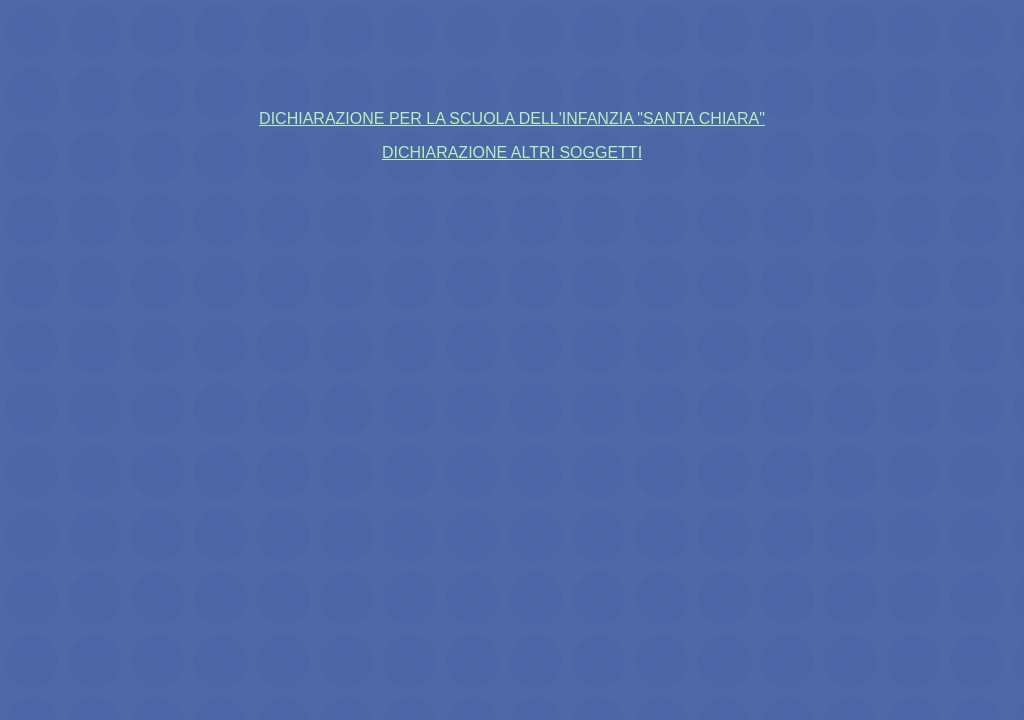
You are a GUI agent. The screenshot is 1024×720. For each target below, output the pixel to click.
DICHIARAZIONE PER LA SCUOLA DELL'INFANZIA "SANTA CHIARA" (512, 118)
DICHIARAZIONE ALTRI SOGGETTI (512, 152)
